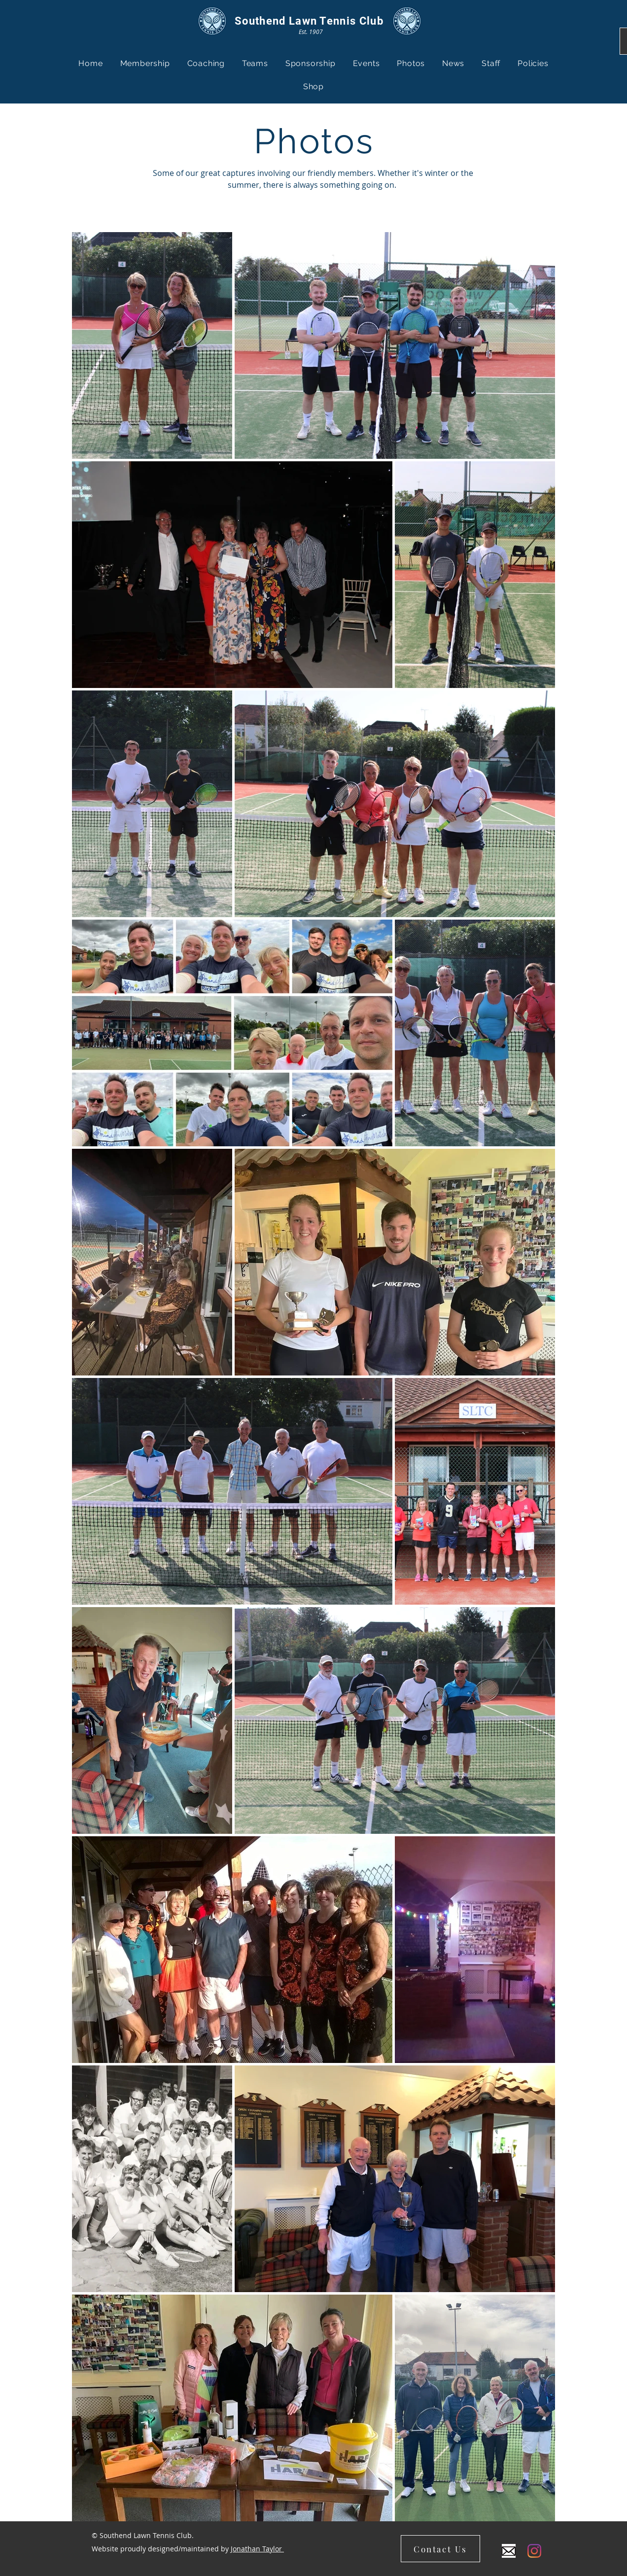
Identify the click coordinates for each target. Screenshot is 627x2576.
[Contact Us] (440, 2548)
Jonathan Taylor (257, 2548)
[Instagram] (534, 2551)
